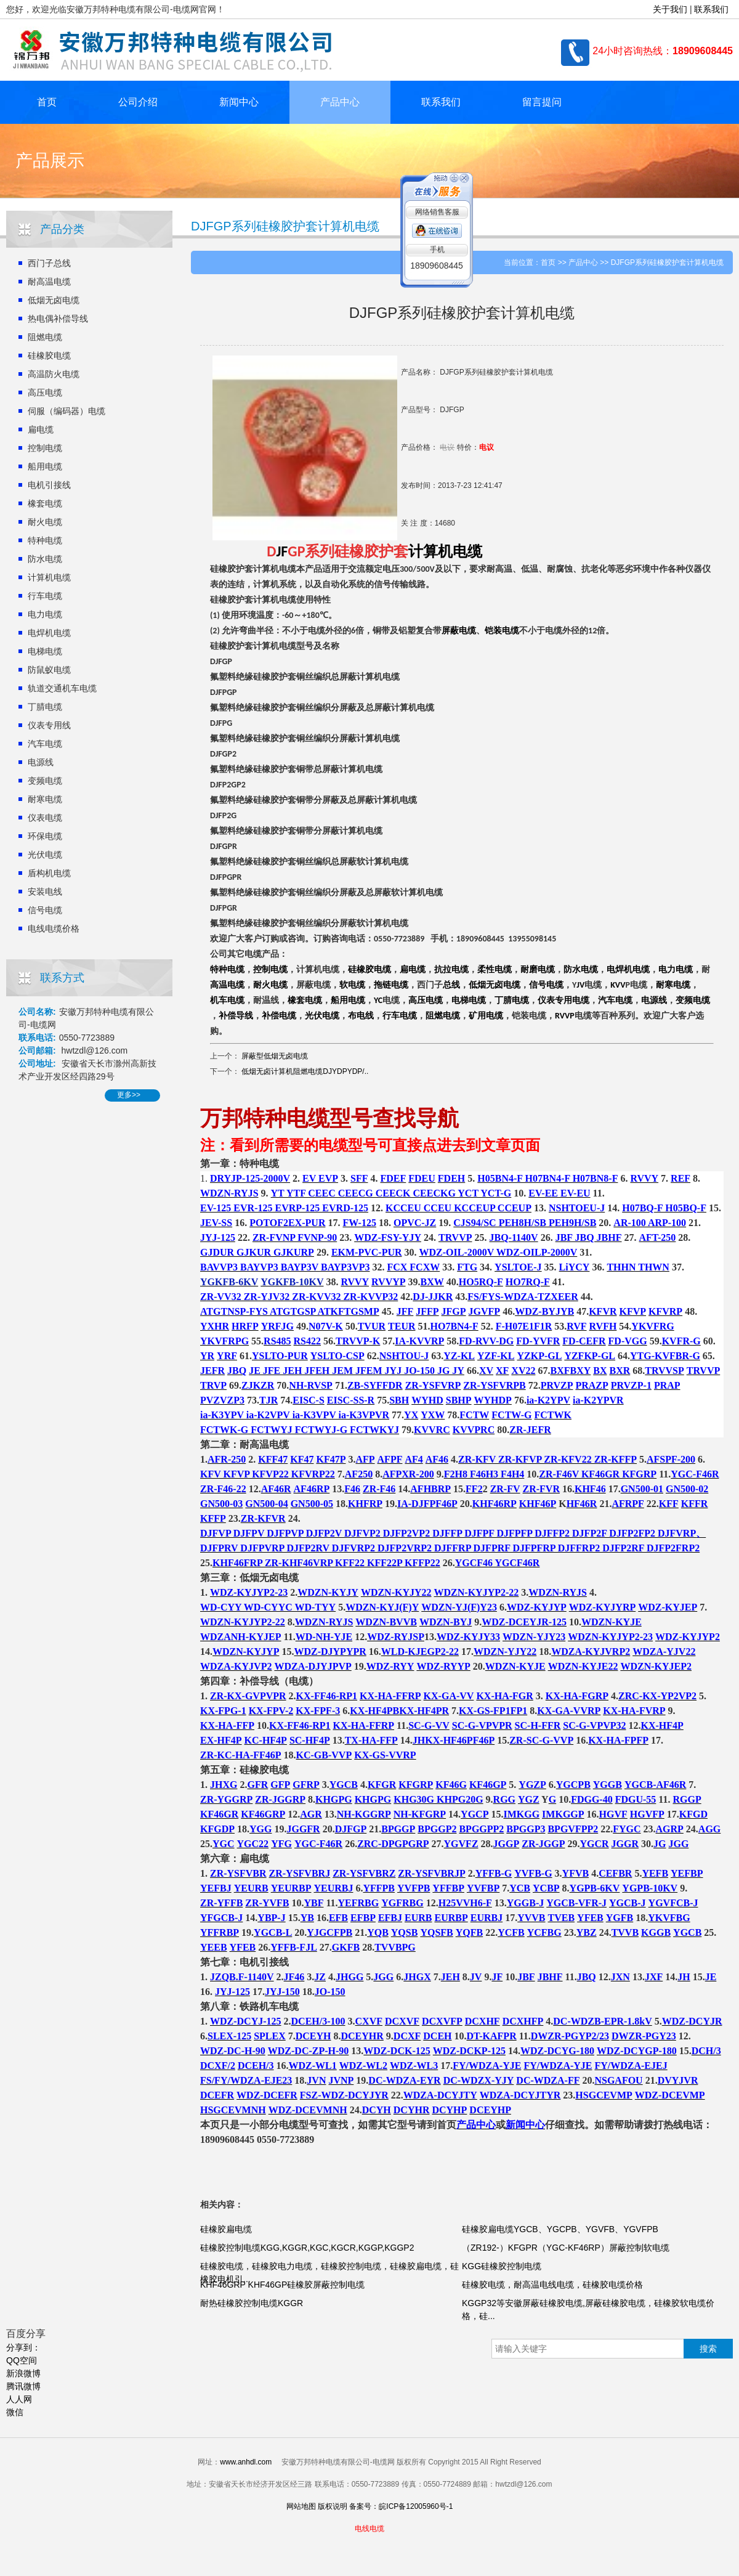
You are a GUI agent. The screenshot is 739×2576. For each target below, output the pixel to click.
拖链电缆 (391, 984)
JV (580, 985)
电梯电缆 (45, 651)
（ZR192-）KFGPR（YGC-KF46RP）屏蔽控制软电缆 (565, 2248)
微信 (14, 2412)
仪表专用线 (49, 725)
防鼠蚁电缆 (49, 670)
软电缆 (352, 984)
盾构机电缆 (49, 873)
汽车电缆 (45, 744)
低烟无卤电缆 (53, 300)
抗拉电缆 (451, 969)
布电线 (361, 1015)
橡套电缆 (45, 503)
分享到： (23, 2347)
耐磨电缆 (537, 969)
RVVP (565, 1016)
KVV (617, 985)
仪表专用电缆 (563, 1000)
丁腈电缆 (45, 707)
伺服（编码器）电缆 (66, 411)
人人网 (19, 2399)
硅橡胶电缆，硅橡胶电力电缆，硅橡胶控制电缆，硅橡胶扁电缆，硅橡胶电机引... (329, 2272)
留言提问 (542, 102)
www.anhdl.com (246, 2462)
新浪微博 (23, 2373)
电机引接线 (49, 485)
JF (282, 551)
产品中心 (340, 102)
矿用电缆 (486, 1015)
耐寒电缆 (45, 799)
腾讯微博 (23, 2386)
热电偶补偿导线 (58, 318)
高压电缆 (45, 392)
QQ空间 (21, 2360)
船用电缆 (45, 466)
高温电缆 (227, 984)
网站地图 (301, 2506)
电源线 (41, 762)
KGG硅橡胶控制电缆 (501, 2266)
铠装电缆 (502, 630)
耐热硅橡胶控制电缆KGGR (251, 2303)
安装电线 (45, 891)
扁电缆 (41, 429)
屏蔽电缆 (459, 630)
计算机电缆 (49, 577)
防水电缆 (45, 559)
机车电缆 (227, 1000)
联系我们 (711, 9)
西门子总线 (49, 263)
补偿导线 (236, 1015)
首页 (47, 102)
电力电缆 (45, 614)
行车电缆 (45, 596)
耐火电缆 (45, 522)
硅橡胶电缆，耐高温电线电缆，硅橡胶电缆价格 (552, 2285)
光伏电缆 (45, 854)
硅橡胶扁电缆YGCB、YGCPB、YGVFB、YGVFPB (561, 2229)
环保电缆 (45, 836)
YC (378, 1001)
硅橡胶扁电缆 (226, 2229)
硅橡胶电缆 (49, 355)
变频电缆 (45, 781)
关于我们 (670, 9)
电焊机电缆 (49, 633)
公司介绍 (138, 102)
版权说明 (332, 2506)
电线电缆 (369, 2528)
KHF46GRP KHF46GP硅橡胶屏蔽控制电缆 (282, 2285)
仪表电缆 (45, 818)
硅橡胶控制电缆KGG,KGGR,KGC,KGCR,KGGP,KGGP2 (307, 2248)
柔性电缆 (494, 969)
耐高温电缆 (49, 281)
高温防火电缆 (53, 374)
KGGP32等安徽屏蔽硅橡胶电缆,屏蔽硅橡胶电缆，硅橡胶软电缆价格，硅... (588, 2309)
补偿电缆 (279, 1015)
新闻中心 (239, 102)
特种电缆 (45, 540)
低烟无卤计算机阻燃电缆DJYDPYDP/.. (304, 1071)
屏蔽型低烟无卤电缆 (274, 1056)
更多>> (128, 1095)
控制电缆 (45, 448)
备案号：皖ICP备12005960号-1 (401, 2506)
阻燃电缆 (45, 337)
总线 (451, 984)
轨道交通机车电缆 (62, 688)
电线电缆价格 (53, 928)
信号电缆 (45, 910)
